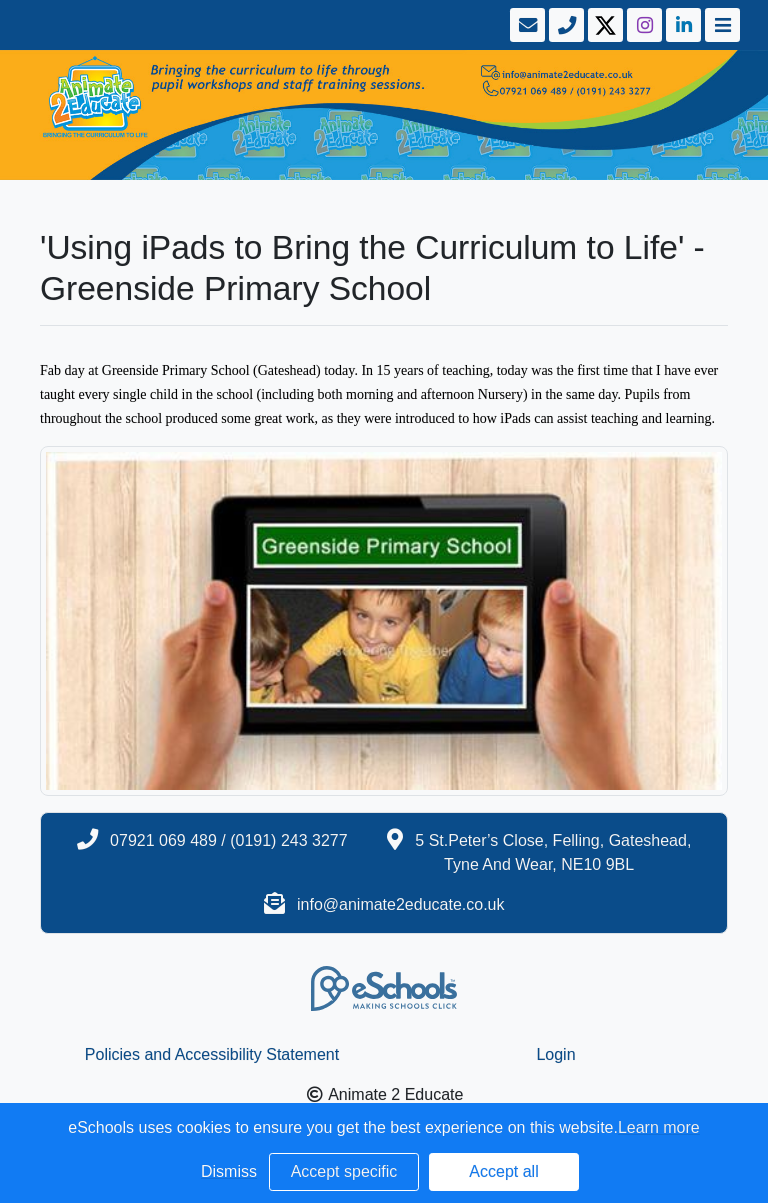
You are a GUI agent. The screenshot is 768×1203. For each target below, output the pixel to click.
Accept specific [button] (344, 1171)
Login (555, 1054)
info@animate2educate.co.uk (400, 904)
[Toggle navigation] (720, 25)
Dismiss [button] (229, 1171)
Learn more (659, 1127)
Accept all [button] (503, 1171)
